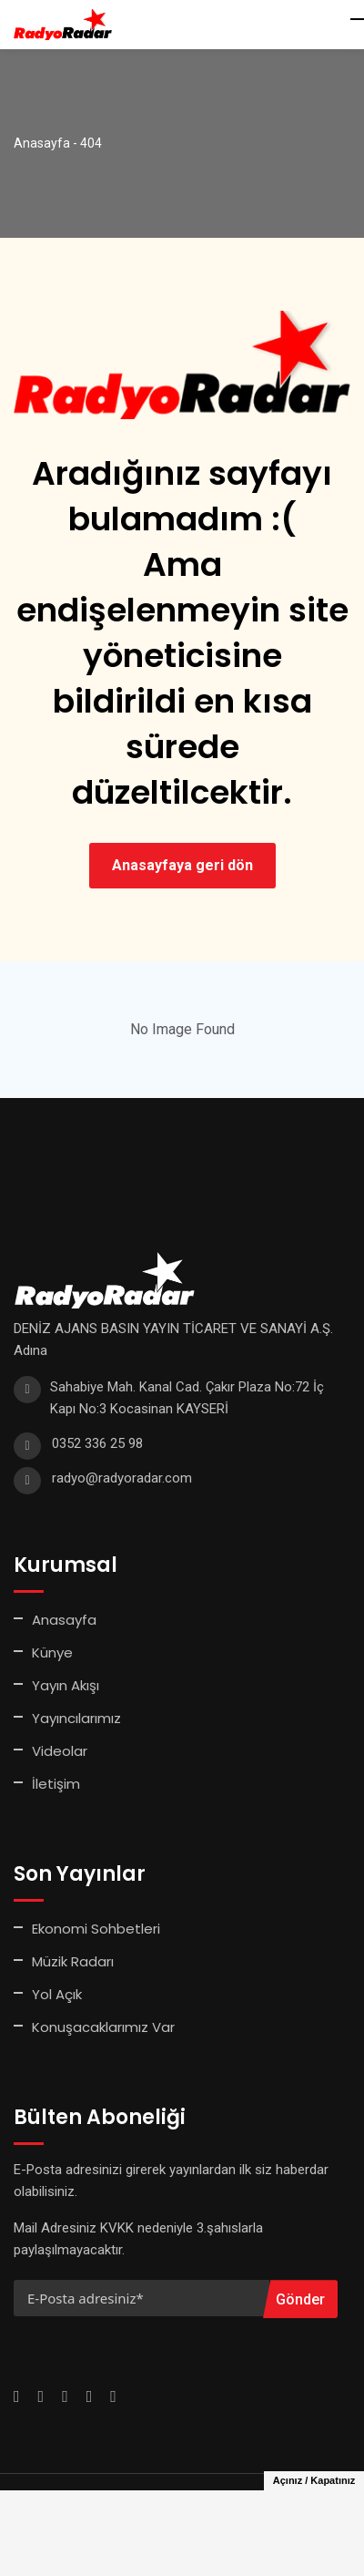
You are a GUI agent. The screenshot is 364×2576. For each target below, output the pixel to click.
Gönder (300, 2299)
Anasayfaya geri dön (182, 865)
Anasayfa (64, 1619)
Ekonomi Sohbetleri (96, 1928)
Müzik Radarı (73, 1961)
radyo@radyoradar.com (122, 1478)
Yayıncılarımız (76, 1718)
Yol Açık (57, 1994)
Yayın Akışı (65, 1685)
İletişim (56, 1783)
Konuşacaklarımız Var (103, 2027)
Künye (52, 1652)
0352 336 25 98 (97, 1443)
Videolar (59, 1750)
